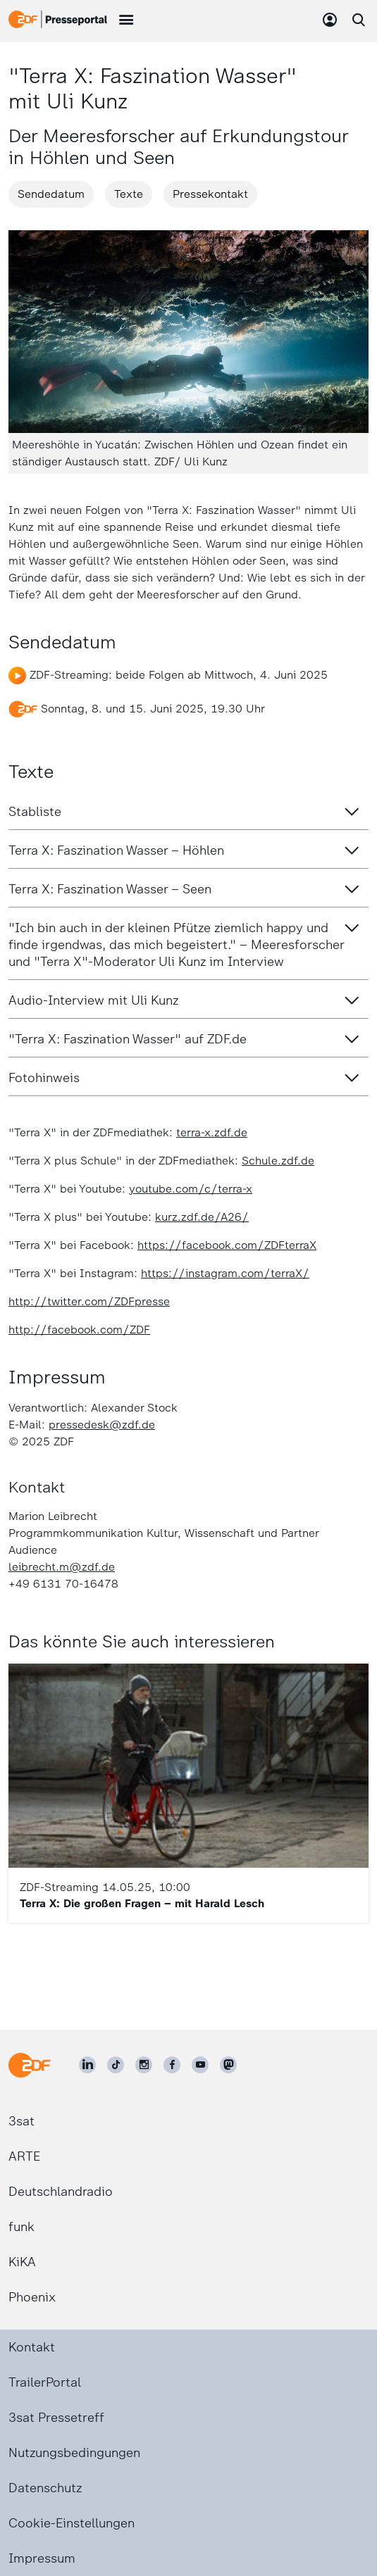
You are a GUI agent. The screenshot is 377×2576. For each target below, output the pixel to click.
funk (21, 2227)
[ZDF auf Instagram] (143, 2064)
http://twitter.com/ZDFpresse (89, 1301)
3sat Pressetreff (56, 2417)
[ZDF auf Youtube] (200, 2064)
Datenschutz (45, 2488)
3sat (21, 2121)
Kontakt (31, 2347)
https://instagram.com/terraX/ (225, 1273)
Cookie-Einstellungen (71, 2523)
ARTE (24, 2156)
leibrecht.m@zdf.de (61, 1566)
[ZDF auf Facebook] (171, 2064)
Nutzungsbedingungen (74, 2453)
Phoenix (32, 2297)
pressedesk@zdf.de (102, 1424)
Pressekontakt (210, 194)
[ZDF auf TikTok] (115, 2064)
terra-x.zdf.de (211, 1132)
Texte (128, 194)
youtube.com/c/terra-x (190, 1188)
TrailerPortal (44, 2382)
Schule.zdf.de (278, 1160)
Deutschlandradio (60, 2191)
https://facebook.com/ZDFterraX (226, 1245)
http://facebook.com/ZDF (79, 1329)
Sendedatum (51, 194)
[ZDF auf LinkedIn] (87, 2064)
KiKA (22, 2262)
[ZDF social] (228, 2064)
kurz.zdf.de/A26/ (202, 1217)
